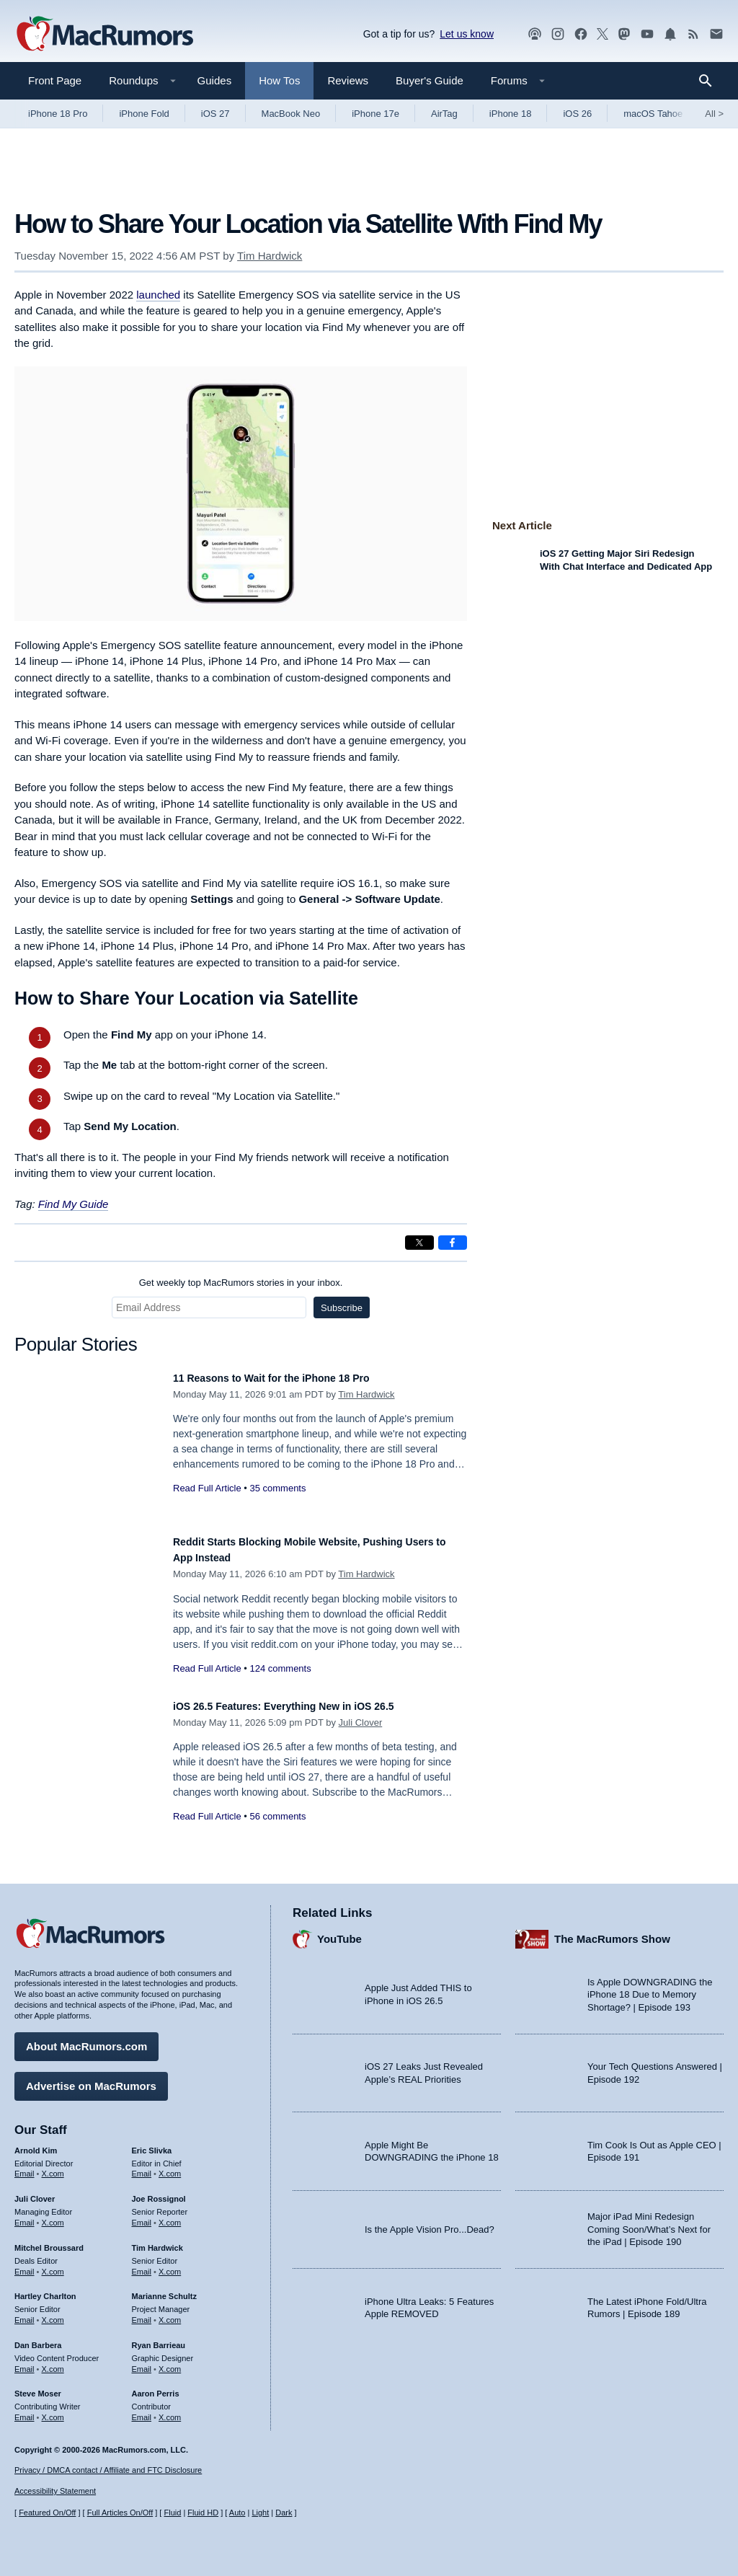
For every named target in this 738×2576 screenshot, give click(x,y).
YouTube (339, 1932)
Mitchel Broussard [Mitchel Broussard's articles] (49, 2240)
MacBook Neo (291, 113)
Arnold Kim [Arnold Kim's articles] (35, 2143)
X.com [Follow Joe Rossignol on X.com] (170, 2215)
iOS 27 (215, 113)
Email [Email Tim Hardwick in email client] (142, 2264)
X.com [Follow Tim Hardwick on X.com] (170, 2264)
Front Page (54, 80)
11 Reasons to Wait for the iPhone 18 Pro (292, 1378)
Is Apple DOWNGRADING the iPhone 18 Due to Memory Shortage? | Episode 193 (649, 1988)
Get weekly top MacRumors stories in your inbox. (241, 1282)
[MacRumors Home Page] (104, 34)
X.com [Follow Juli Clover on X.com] (53, 2215)
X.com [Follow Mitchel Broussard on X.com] (53, 2264)
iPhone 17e (375, 113)
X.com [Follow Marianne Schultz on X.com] (170, 2312)
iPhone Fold (144, 113)
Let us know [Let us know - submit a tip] (467, 34)
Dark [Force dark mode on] (283, 2512)
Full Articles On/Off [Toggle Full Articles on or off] (120, 2512)
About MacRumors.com (86, 2039)
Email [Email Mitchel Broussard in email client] (24, 2264)
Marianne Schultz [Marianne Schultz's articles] (164, 2289)
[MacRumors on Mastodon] (624, 34)
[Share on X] (419, 1242)
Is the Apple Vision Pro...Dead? (429, 2222)
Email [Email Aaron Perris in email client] (142, 2410)
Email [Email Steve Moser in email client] (24, 2410)
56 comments (277, 1816)
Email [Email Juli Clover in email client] (24, 2215)
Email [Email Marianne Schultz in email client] (142, 2312)
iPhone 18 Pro (57, 113)
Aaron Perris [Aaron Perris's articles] (155, 2386)
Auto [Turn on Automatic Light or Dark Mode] (237, 2512)
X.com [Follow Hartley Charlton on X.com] (53, 2312)
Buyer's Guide (429, 80)
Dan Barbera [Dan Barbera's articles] (37, 2338)
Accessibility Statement (55, 2491)
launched (158, 294)
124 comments (280, 1668)
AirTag (444, 113)
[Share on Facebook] (452, 1242)
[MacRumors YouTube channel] (647, 34)
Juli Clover (361, 1722)
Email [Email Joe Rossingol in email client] (142, 2215)
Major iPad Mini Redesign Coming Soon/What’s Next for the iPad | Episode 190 (649, 2222)
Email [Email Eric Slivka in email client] (142, 2166)
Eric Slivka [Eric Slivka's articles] (152, 2143)
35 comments (277, 1488)
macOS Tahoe (653, 113)
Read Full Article (207, 1488)
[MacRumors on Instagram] (558, 34)
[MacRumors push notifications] (670, 34)
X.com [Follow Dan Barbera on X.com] (53, 2361)
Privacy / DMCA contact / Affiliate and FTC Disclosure (108, 2470)
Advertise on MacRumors (91, 2079)
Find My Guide (73, 1204)
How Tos (279, 80)
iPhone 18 (510, 113)
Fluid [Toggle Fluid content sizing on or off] (172, 2512)
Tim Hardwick (269, 256)
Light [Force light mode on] (260, 2512)
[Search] (710, 81)
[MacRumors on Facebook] (581, 34)
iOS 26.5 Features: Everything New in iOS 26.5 (307, 1706)
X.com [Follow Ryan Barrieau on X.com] (170, 2361)
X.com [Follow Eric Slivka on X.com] (170, 2166)
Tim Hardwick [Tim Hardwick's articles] (157, 2240)
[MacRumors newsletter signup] (716, 34)
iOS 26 (577, 113)
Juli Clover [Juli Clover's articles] (34, 2191)
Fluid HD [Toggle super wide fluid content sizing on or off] (202, 2512)
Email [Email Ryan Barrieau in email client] (142, 2361)
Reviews (347, 80)
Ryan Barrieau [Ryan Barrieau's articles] (159, 2338)
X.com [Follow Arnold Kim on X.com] (53, 2166)
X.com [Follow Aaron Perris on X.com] (170, 2410)
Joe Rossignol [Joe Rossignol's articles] (159, 2191)
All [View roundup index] (714, 113)
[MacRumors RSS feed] (693, 34)
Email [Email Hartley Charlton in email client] (24, 2312)
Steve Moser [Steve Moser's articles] (37, 2386)
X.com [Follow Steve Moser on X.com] (53, 2410)
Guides (214, 80)
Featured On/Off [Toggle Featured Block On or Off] (47, 2512)
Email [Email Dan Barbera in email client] (24, 2361)
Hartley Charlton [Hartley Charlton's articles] (45, 2289)
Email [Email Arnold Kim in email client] (24, 2166)
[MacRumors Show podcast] (535, 34)
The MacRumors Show (612, 1932)
